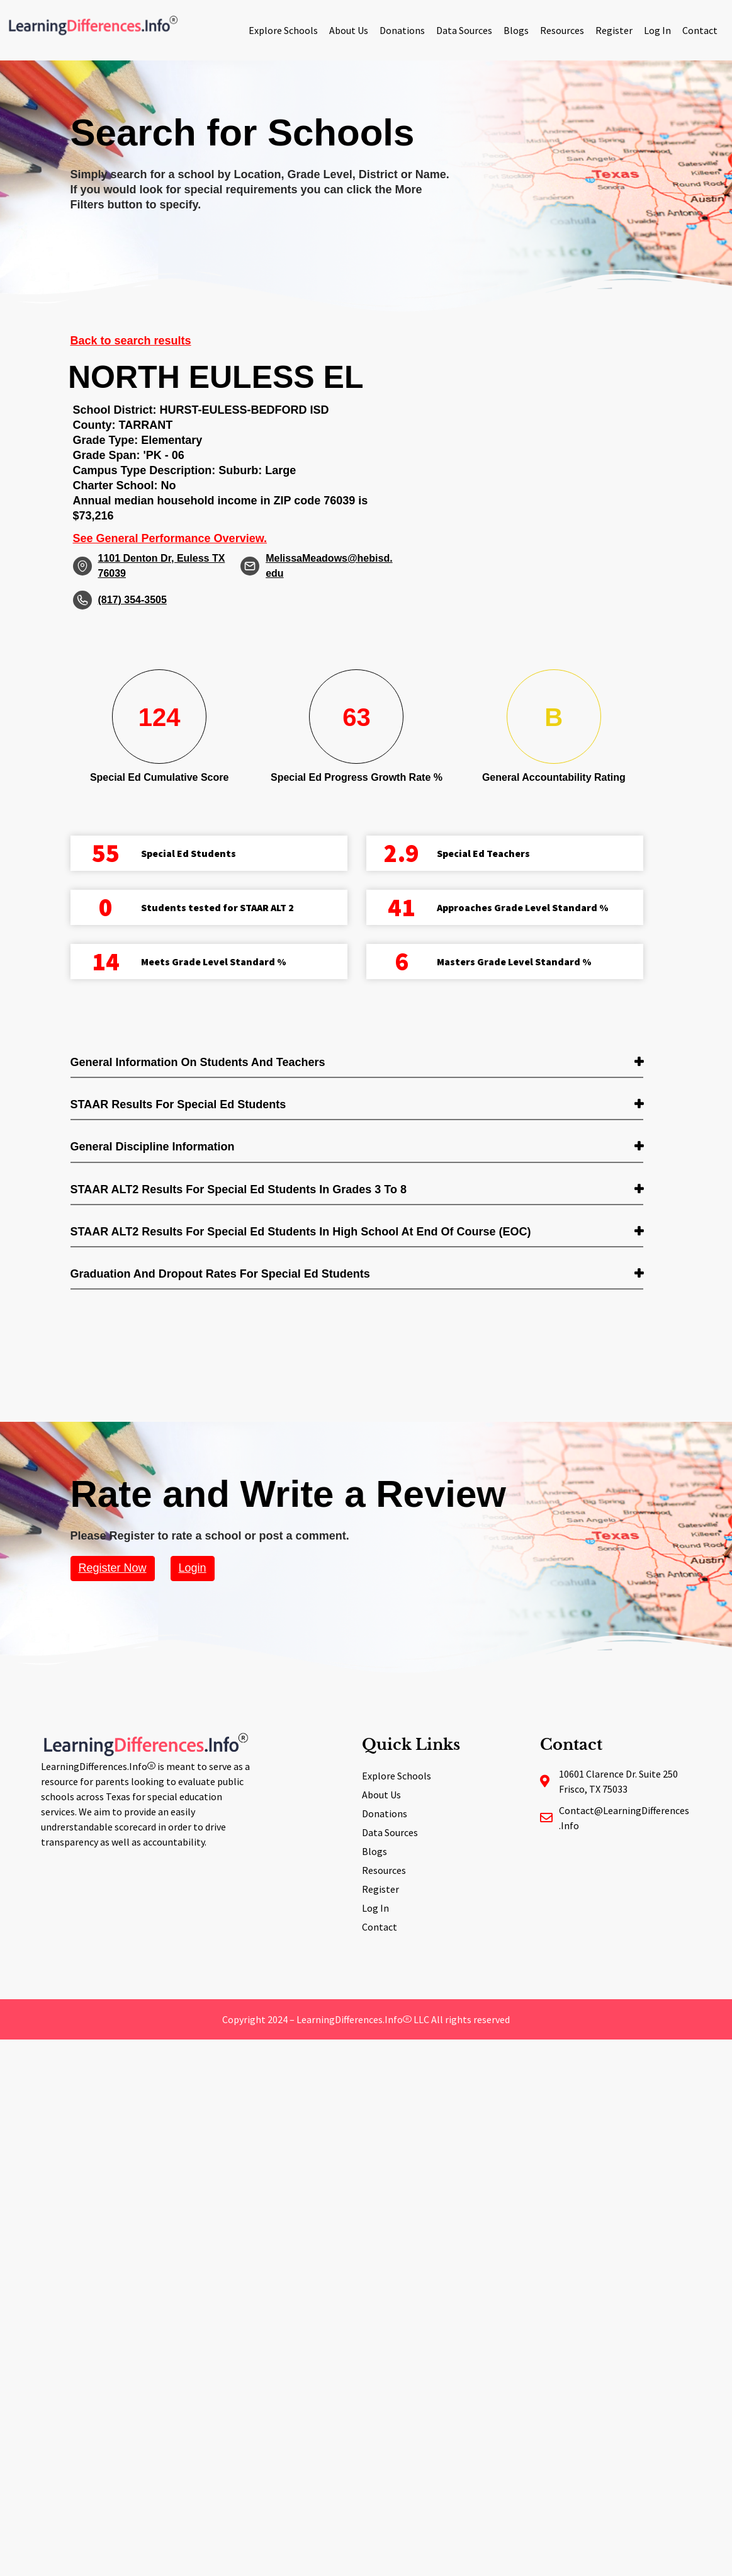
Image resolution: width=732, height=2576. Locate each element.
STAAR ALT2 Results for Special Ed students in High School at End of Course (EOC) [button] (300, 1231)
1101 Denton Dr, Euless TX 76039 (161, 566)
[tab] (356, 1063)
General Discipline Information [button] (152, 1146)
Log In (657, 30)
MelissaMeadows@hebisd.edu (329, 566)
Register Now (113, 1568)
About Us (348, 30)
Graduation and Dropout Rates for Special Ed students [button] (220, 1274)
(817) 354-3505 (132, 599)
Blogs (516, 30)
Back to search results (130, 340)
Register (614, 30)
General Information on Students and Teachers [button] (197, 1062)
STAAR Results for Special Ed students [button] (178, 1104)
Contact (700, 30)
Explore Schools (283, 30)
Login (192, 1568)
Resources (562, 30)
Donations (402, 30)
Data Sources (464, 30)
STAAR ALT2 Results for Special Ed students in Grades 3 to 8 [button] (238, 1189)
